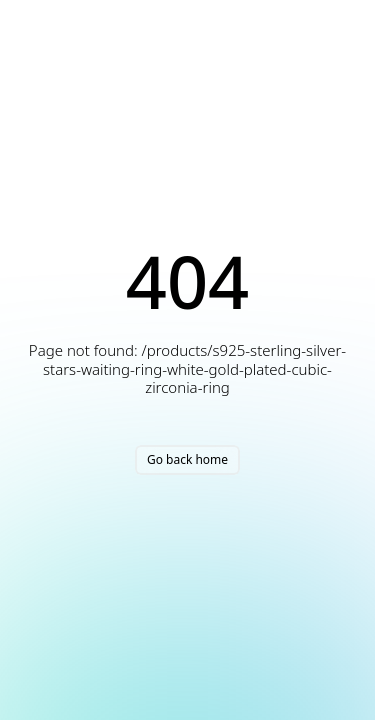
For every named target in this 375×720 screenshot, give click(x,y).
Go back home (187, 459)
